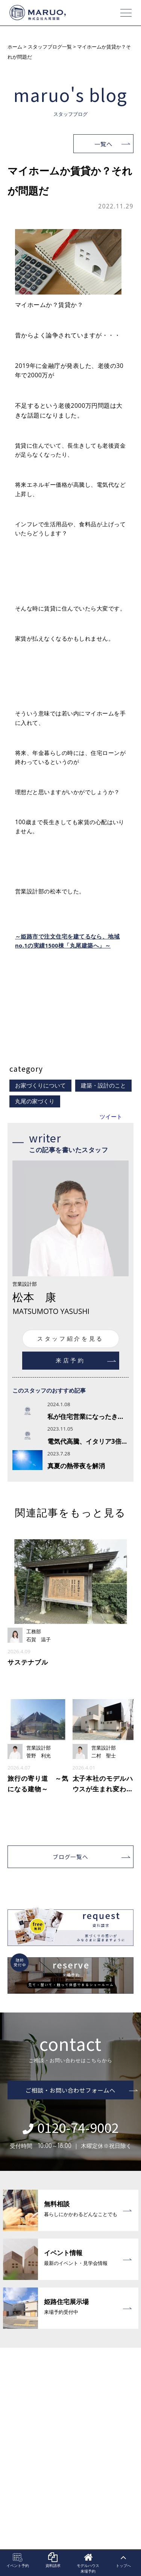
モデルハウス (88, 2563)
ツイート (111, 1117)
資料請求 (53, 2560)
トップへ (123, 2560)
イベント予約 (17, 2560)
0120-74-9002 (70, 2127)
